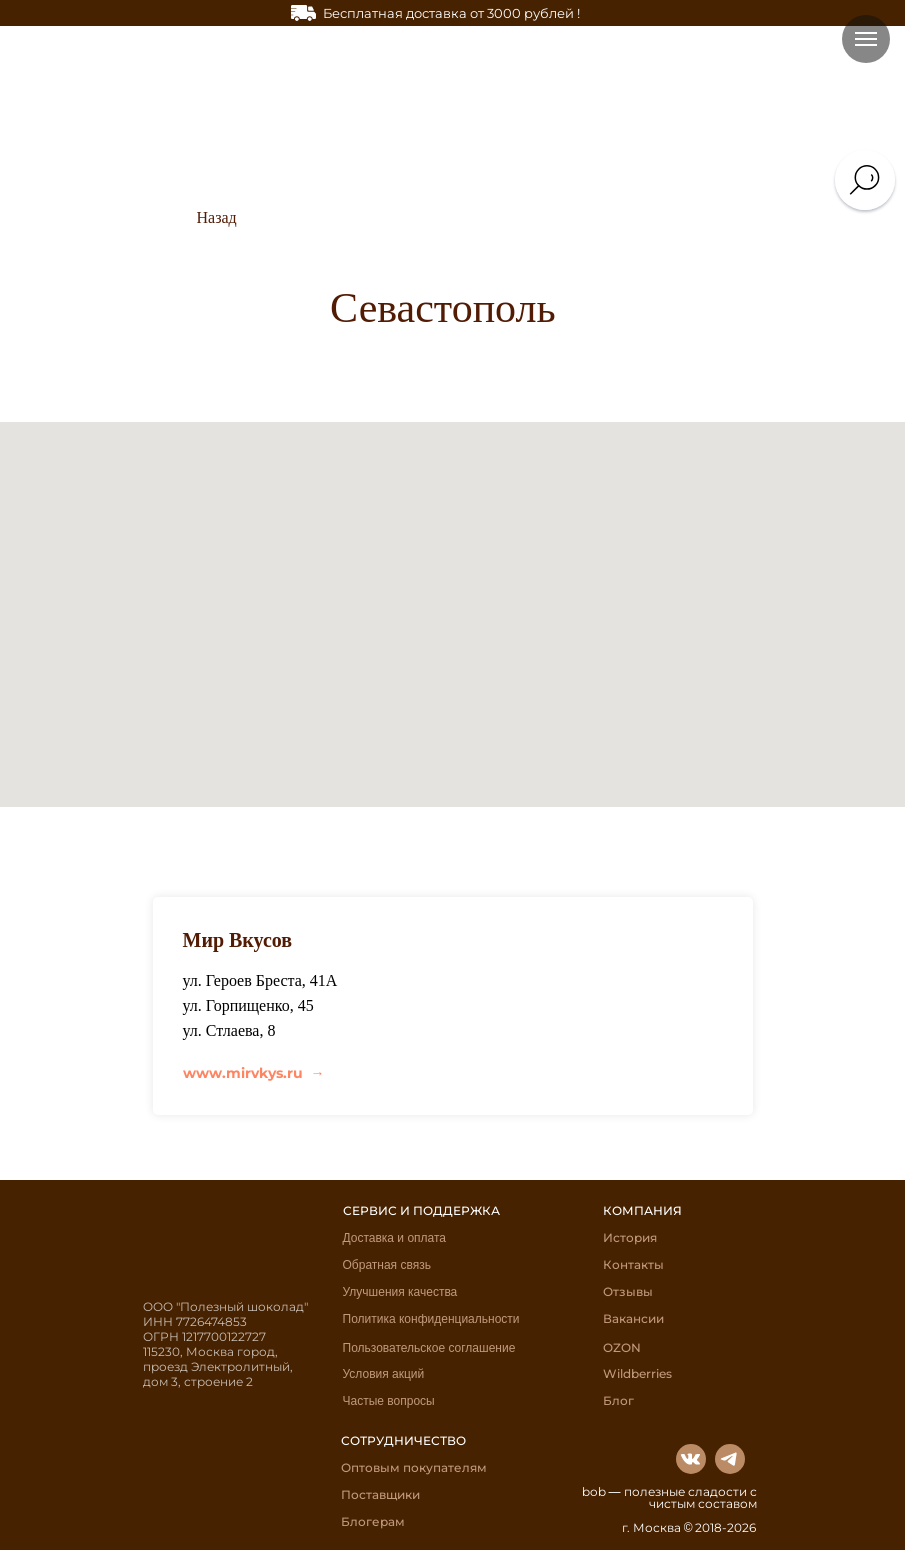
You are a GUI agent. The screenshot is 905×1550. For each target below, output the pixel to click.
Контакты (633, 1264)
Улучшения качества (400, 1292)
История (630, 1237)
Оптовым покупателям (414, 1467)
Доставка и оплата (395, 1238)
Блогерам (373, 1521)
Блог (618, 1400)
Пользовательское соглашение (429, 1348)
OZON (622, 1347)
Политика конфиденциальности (431, 1319)
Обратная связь (387, 1265)
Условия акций (384, 1374)
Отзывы (628, 1291)
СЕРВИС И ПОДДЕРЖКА (421, 1210)
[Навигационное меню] (866, 39)
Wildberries (637, 1373)
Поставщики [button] (380, 1494)
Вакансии (633, 1318)
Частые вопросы (389, 1401)
